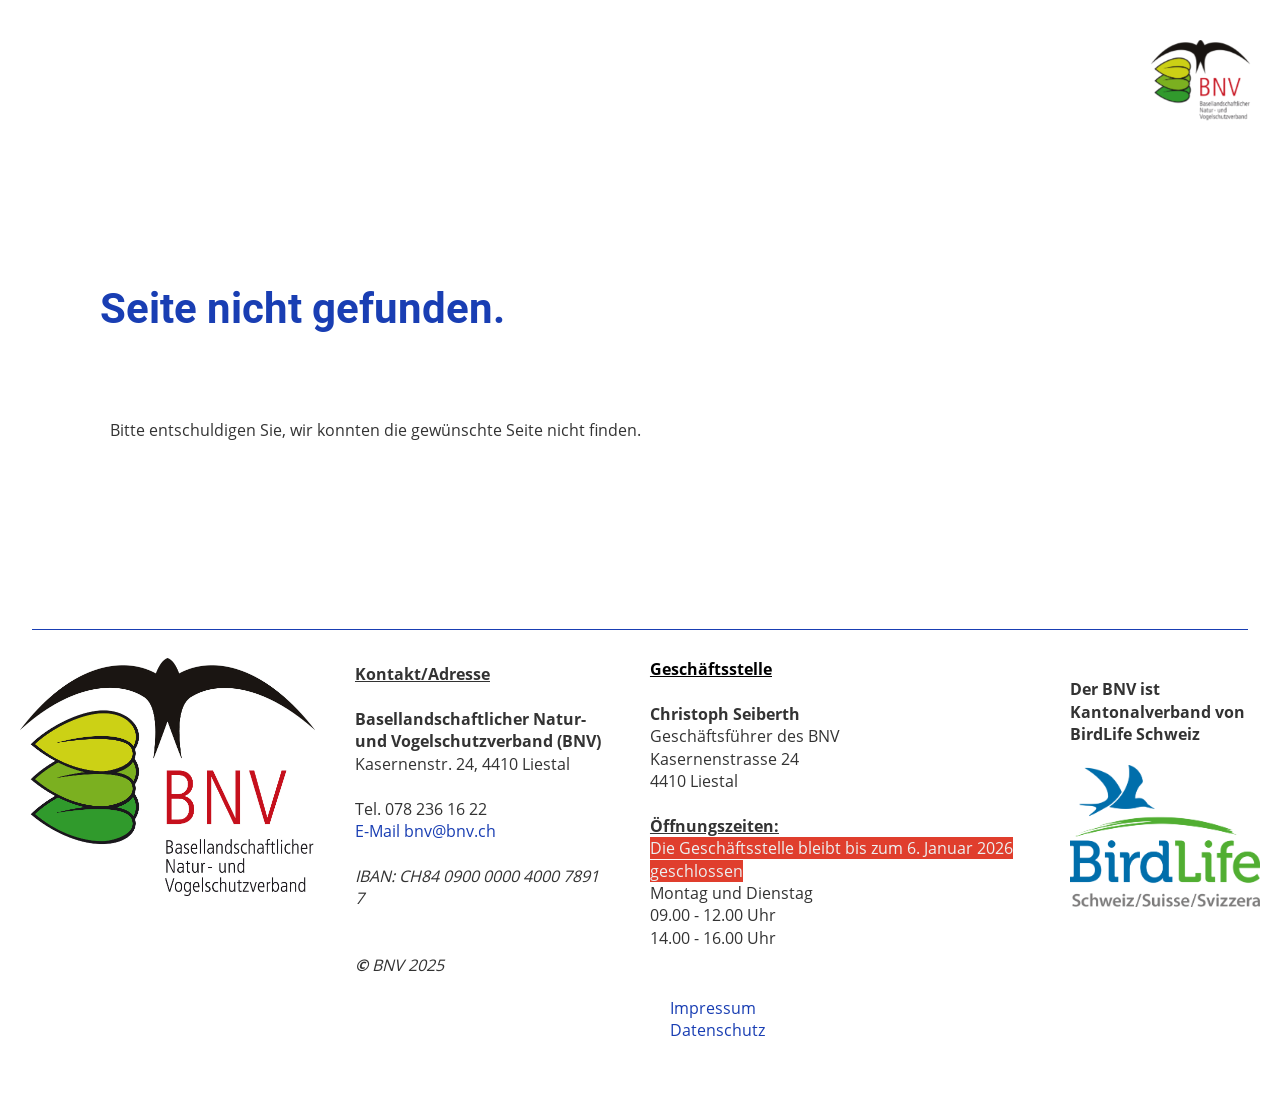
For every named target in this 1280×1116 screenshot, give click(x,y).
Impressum (713, 1008)
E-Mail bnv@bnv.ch (425, 831)
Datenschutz (717, 1030)
